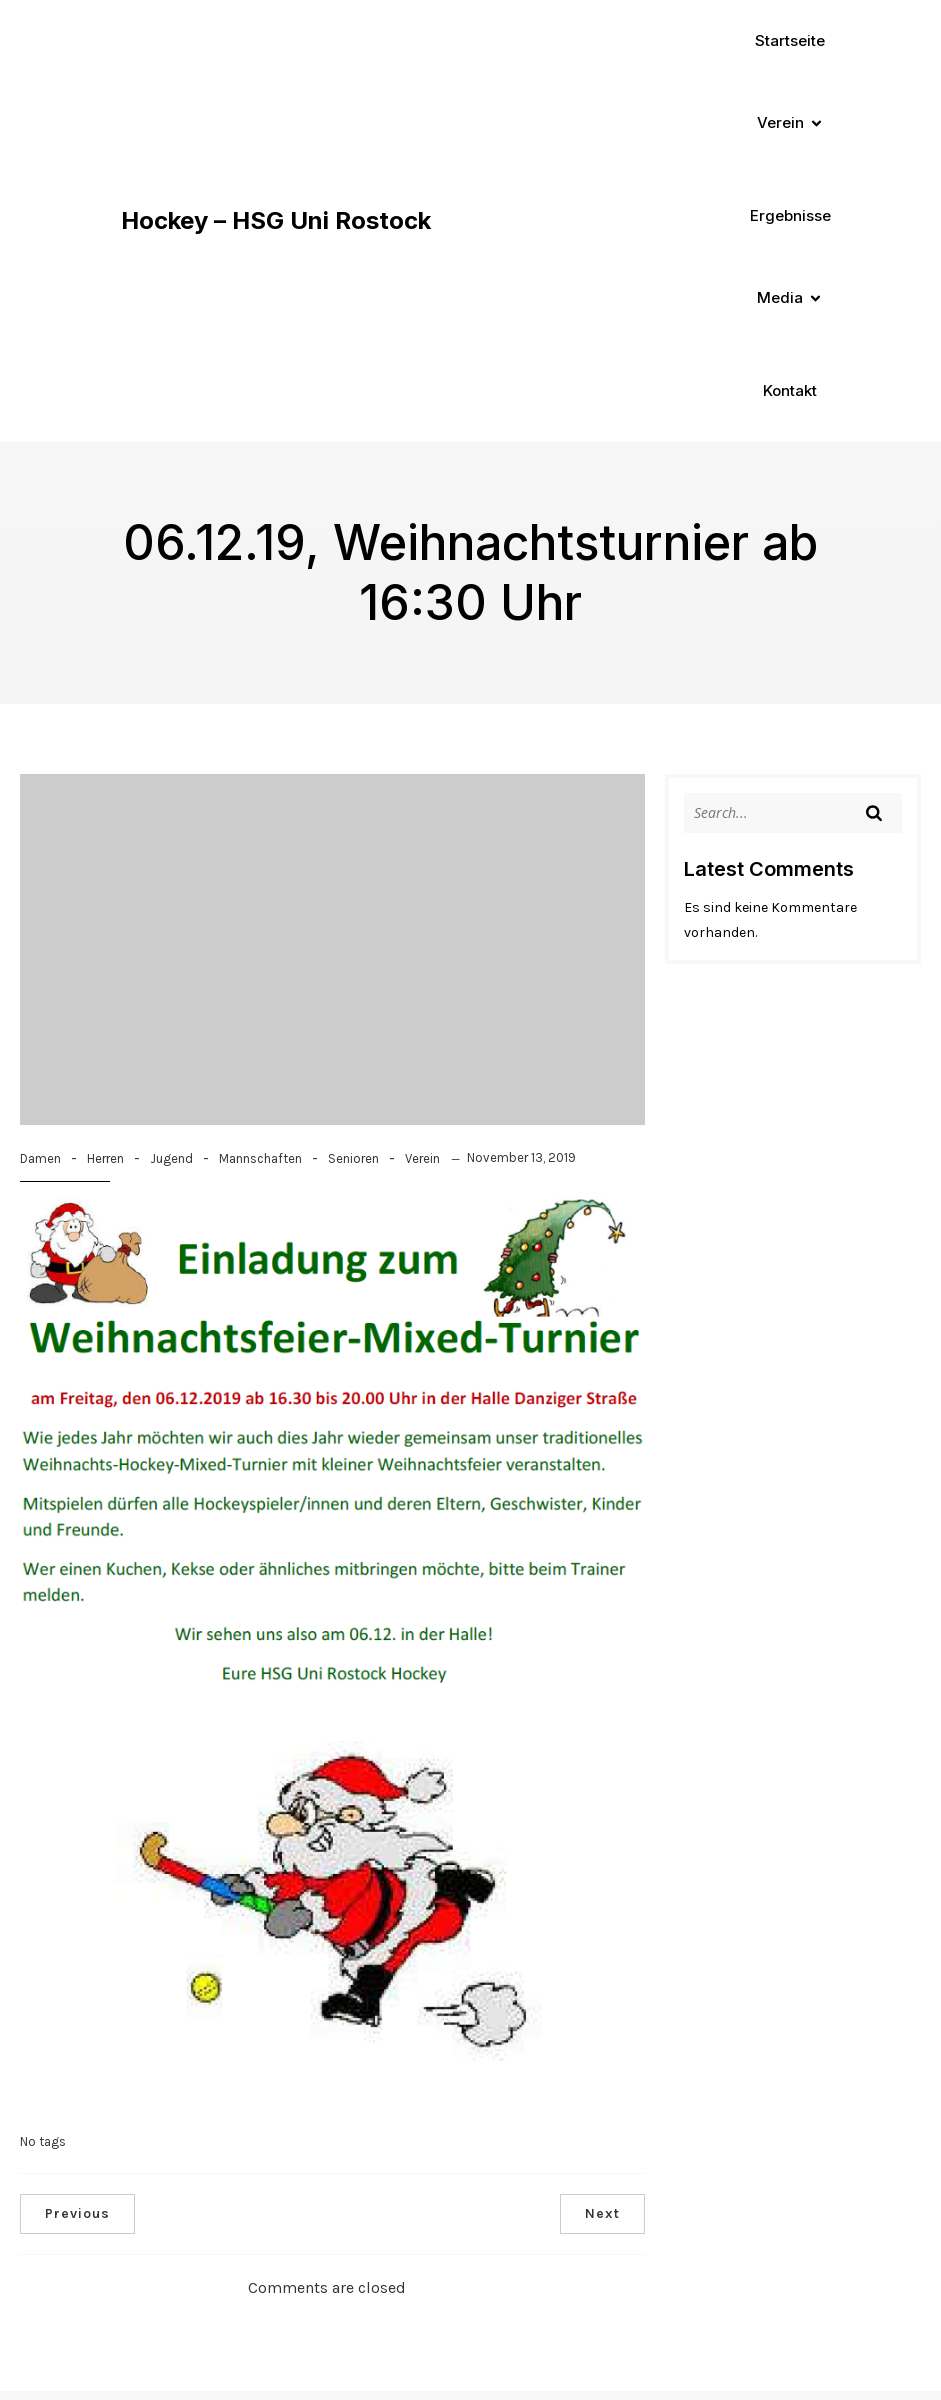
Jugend (171, 1158)
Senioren (353, 1158)
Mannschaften (260, 1158)
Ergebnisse (790, 215)
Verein (422, 1158)
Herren (105, 1158)
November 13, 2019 (521, 1157)
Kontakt (790, 390)
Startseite (790, 40)
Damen (40, 1158)
